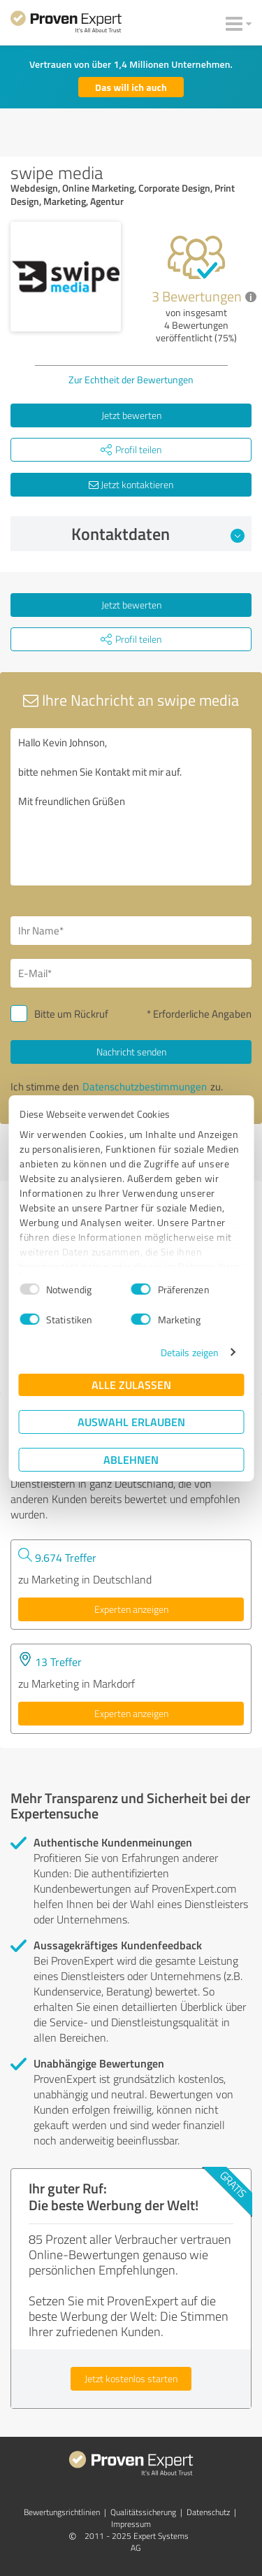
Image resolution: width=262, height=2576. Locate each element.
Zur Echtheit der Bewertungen (131, 379)
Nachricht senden (131, 1051)
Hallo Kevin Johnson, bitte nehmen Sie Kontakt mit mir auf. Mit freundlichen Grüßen (131, 806)
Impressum (131, 2524)
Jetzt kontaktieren (131, 484)
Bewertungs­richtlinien (62, 2512)
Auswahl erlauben (131, 1422)
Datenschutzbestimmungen (144, 1086)
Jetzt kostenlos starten (131, 2378)
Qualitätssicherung (143, 2512)
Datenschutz (208, 2512)
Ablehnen (131, 1459)
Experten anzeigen (131, 1609)
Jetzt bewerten (131, 415)
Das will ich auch (131, 87)
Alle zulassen (131, 1384)
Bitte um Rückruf (71, 1013)
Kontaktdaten (158, 534)
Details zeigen (190, 1352)
